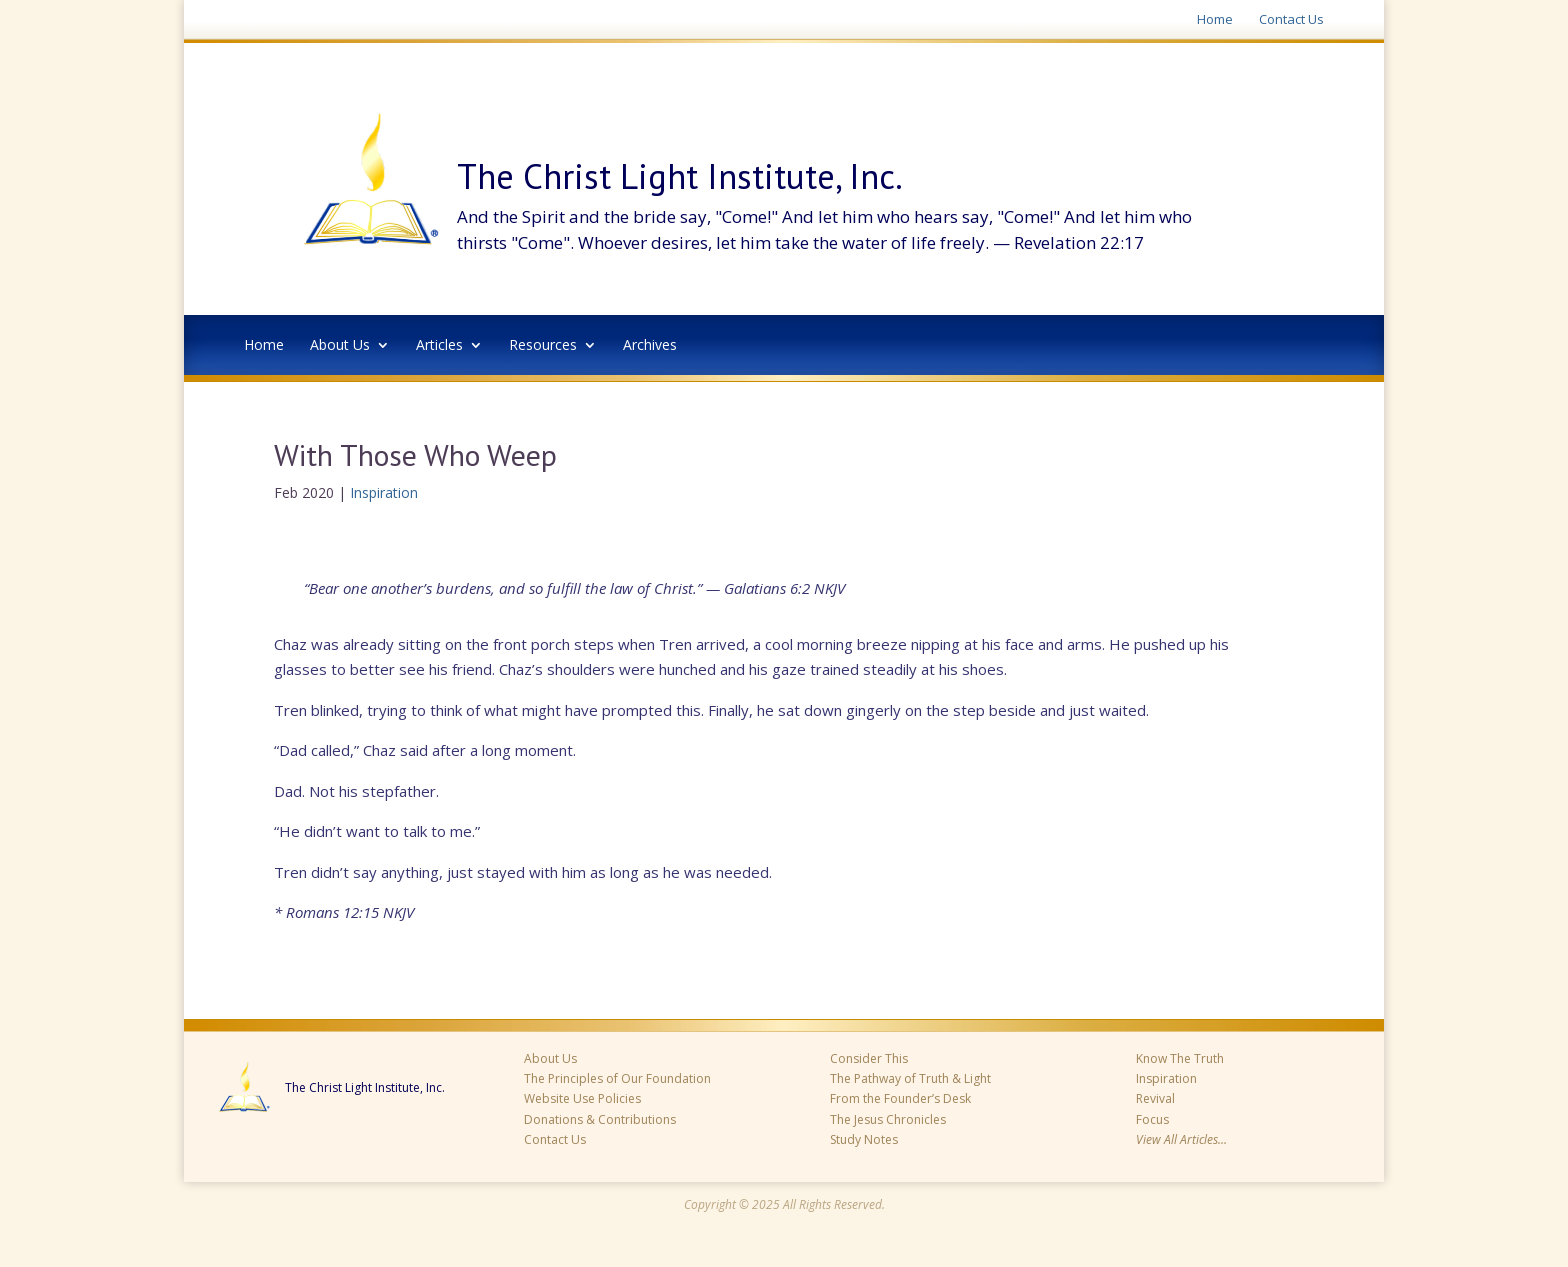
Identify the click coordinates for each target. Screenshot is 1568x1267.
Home (1215, 20)
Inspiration (384, 492)
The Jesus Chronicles (888, 1119)
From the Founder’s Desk (900, 1098)
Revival (1155, 1098)
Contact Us (1291, 20)
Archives (650, 346)
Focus (1152, 1119)
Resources (543, 346)
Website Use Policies (582, 1098)
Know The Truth (1180, 1058)
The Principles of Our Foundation (617, 1078)
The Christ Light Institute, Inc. (365, 1088)
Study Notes (864, 1139)
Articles (439, 346)
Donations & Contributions (600, 1119)
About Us (340, 346)
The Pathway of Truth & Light (910, 1078)
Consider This (869, 1058)
